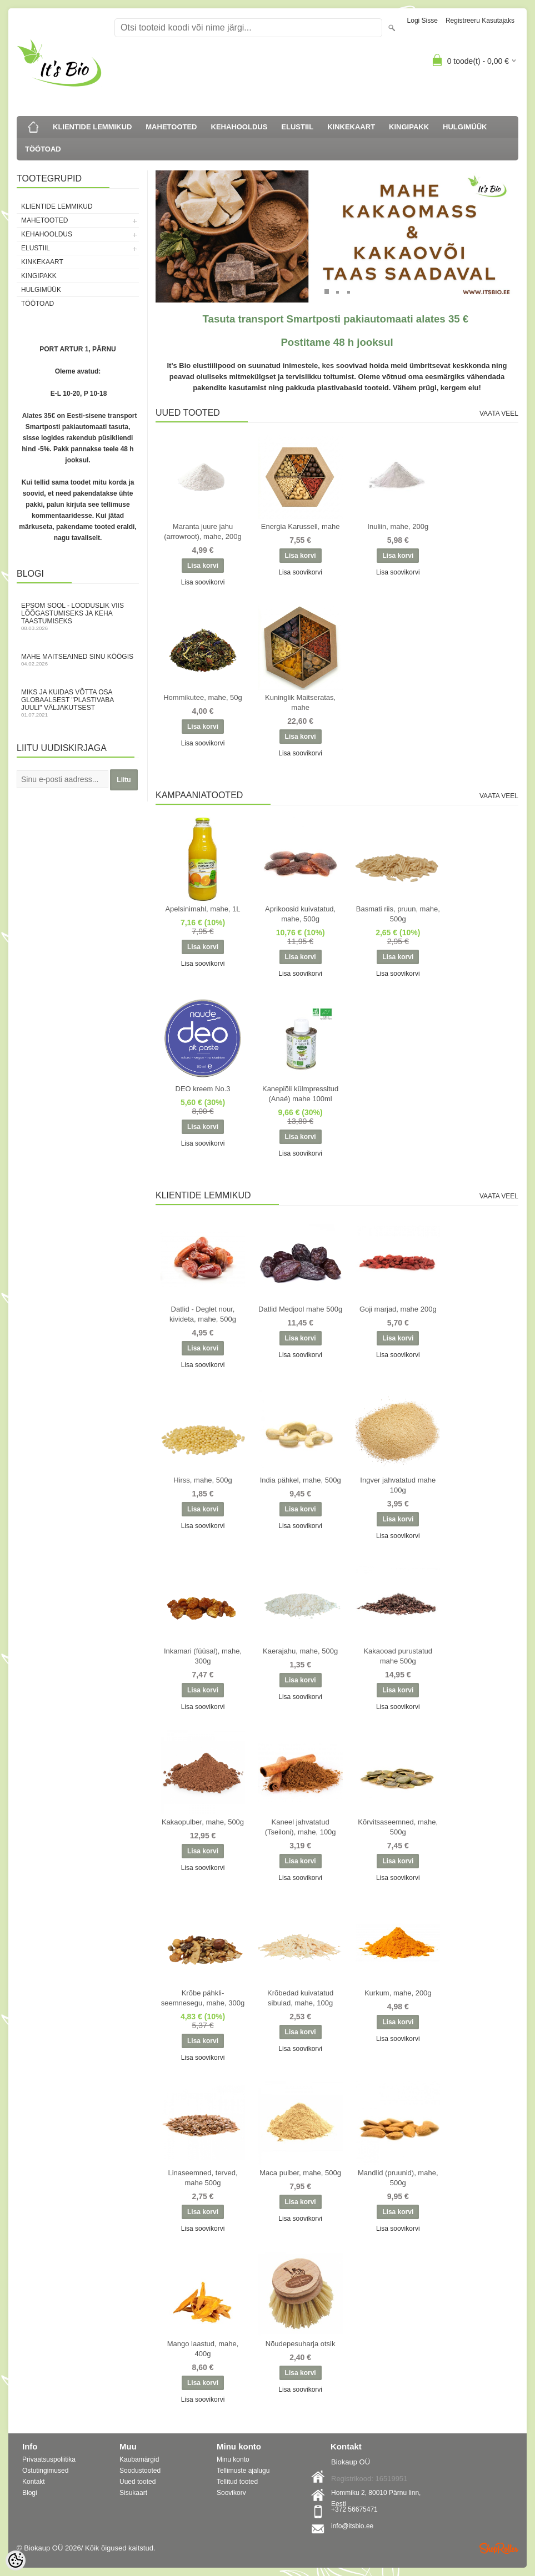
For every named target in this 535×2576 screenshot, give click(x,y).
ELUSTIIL (297, 127)
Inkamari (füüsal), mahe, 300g (203, 1656)
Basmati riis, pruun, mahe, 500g (398, 914)
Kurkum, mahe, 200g (398, 1993)
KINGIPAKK (409, 127)
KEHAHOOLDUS (239, 127)
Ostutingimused (45, 2470)
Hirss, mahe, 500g (202, 1480)
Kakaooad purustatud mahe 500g (397, 1656)
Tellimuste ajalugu (243, 2470)
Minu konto (233, 2459)
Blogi (29, 2493)
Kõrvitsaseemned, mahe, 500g (398, 1827)
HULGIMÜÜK (465, 127)
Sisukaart (133, 2493)
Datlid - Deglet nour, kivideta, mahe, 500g (202, 1314)
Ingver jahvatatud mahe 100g (398, 1485)
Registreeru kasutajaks (480, 20)
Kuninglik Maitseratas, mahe (300, 702)
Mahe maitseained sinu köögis (77, 660)
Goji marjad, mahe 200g (398, 1309)
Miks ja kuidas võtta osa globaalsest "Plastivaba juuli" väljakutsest (77, 703)
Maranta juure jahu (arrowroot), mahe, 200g (202, 531)
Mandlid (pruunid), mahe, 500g (398, 2178)
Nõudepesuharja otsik (301, 2344)
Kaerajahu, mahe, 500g (300, 1651)
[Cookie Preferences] (16, 2560)
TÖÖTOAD (43, 149)
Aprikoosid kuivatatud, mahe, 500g (300, 914)
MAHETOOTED (171, 127)
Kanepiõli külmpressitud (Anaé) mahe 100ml (300, 1094)
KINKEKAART (351, 127)
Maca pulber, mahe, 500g (300, 2173)
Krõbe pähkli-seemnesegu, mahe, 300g (202, 1998)
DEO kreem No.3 (203, 1089)
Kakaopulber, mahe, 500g (203, 1822)
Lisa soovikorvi (203, 582)
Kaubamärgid (139, 2459)
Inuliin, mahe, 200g (397, 526)
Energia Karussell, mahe (300, 526)
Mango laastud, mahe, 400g (203, 2349)
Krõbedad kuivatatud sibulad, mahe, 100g (300, 1998)
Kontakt (33, 2482)
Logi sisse (422, 20)
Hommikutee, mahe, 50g (202, 697)
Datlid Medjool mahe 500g (300, 1309)
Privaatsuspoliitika (49, 2459)
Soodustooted (140, 2470)
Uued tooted (137, 2482)
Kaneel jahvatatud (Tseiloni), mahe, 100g (300, 1827)
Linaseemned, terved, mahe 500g (202, 2178)
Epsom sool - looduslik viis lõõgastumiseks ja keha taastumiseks (77, 616)
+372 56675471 (354, 2509)
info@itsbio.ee (352, 2526)
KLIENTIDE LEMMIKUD (92, 127)
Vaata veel (498, 413)
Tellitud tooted (237, 2482)
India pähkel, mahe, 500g (300, 1480)
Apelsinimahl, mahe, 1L (202, 909)
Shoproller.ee (498, 2548)
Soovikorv (231, 2493)
